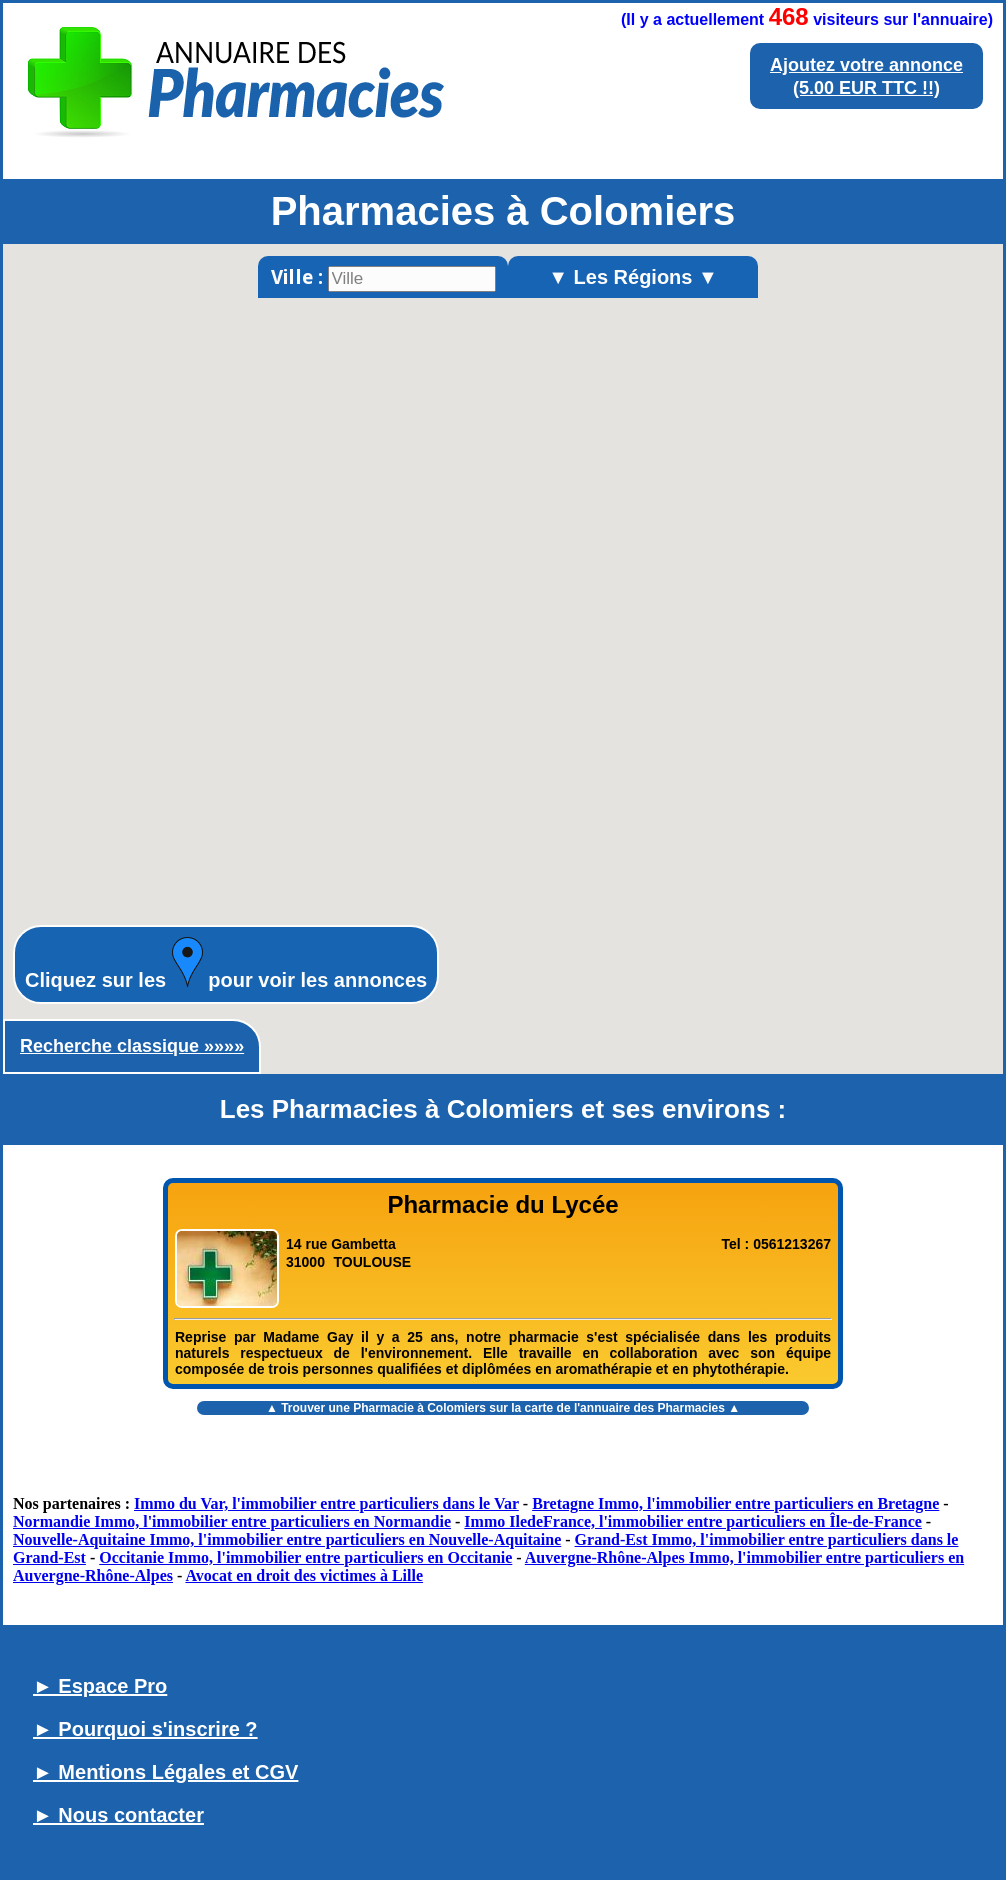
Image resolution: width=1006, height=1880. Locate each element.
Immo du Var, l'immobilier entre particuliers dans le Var (326, 1503)
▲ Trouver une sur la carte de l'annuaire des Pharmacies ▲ (503, 1408)
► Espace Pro (100, 1686)
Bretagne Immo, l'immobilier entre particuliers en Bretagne (735, 1503)
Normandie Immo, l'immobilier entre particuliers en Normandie (232, 1521)
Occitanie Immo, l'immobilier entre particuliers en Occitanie (305, 1557)
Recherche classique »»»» (132, 1046)
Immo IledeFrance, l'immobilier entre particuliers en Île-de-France (693, 1521)
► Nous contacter (118, 1815)
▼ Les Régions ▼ (633, 277)
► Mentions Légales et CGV (165, 1772)
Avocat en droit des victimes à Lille (304, 1575)
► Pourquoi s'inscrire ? (145, 1729)
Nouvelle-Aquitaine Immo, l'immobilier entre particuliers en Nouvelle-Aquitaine (287, 1539)
